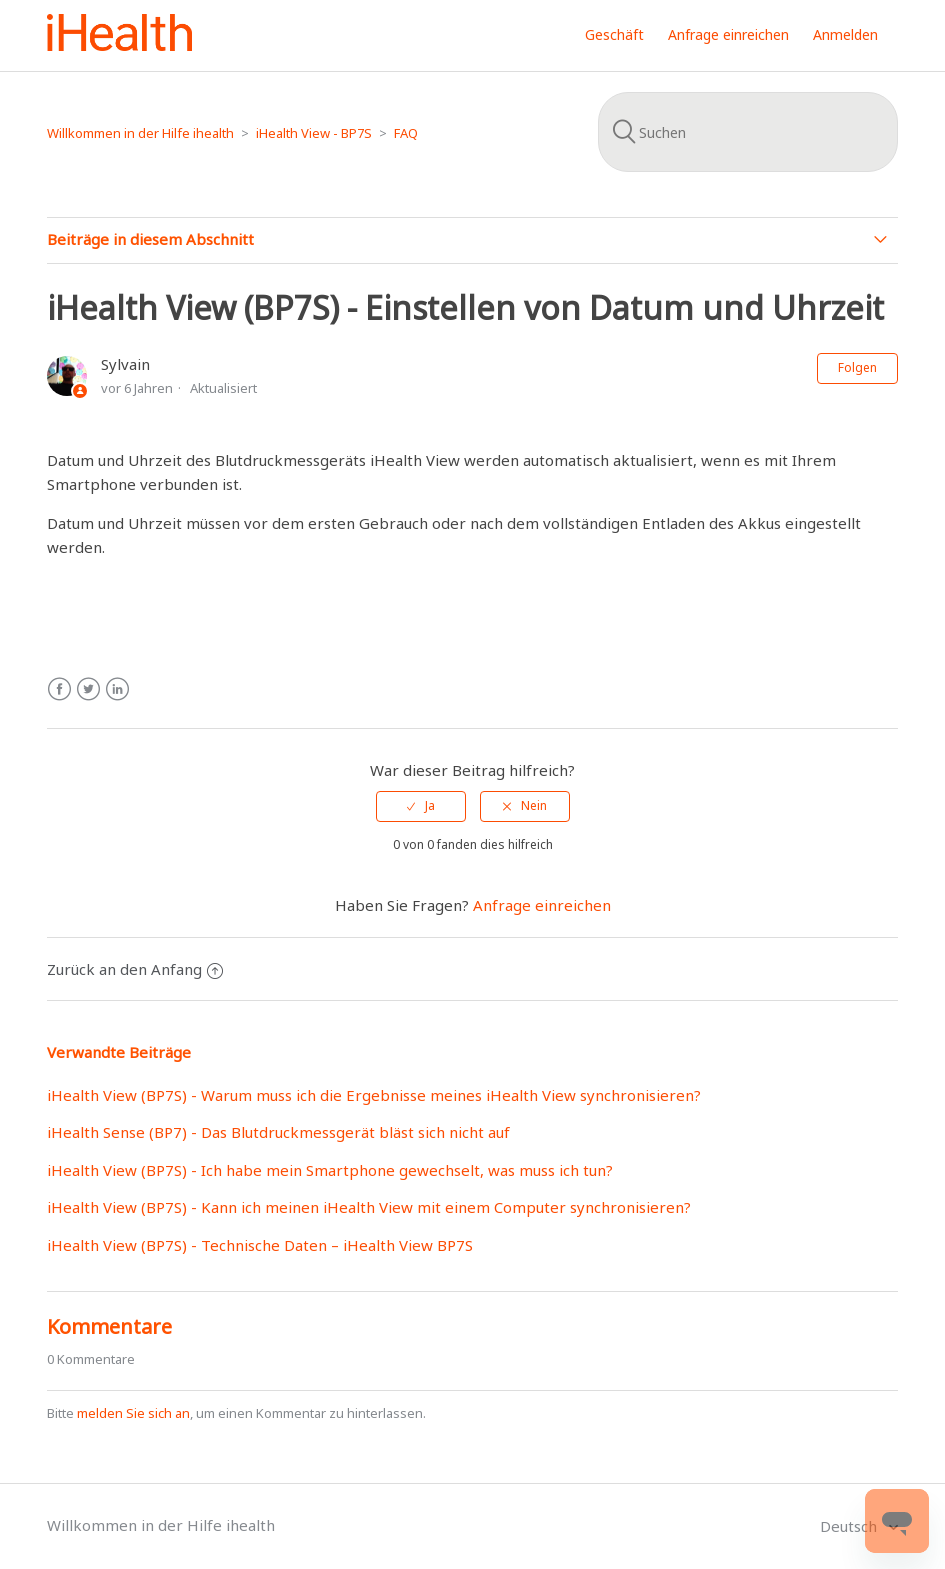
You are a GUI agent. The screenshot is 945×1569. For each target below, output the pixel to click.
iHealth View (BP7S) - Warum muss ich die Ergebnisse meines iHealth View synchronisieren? (374, 1095)
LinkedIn (117, 689)
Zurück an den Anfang (135, 969)
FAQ (406, 133)
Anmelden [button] (845, 34)
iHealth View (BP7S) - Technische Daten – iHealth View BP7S (260, 1245)
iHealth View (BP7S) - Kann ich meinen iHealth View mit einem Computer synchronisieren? (369, 1207)
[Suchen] (748, 132)
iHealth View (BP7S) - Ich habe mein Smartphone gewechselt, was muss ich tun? (330, 1170)
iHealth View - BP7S (314, 133)
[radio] (421, 806)
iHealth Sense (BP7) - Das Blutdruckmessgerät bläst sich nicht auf (278, 1132)
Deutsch (850, 1526)
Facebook (59, 689)
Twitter (88, 689)
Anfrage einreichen (728, 34)
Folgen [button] (857, 367)
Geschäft (614, 34)
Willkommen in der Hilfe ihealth (140, 133)
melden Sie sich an (133, 1413)
